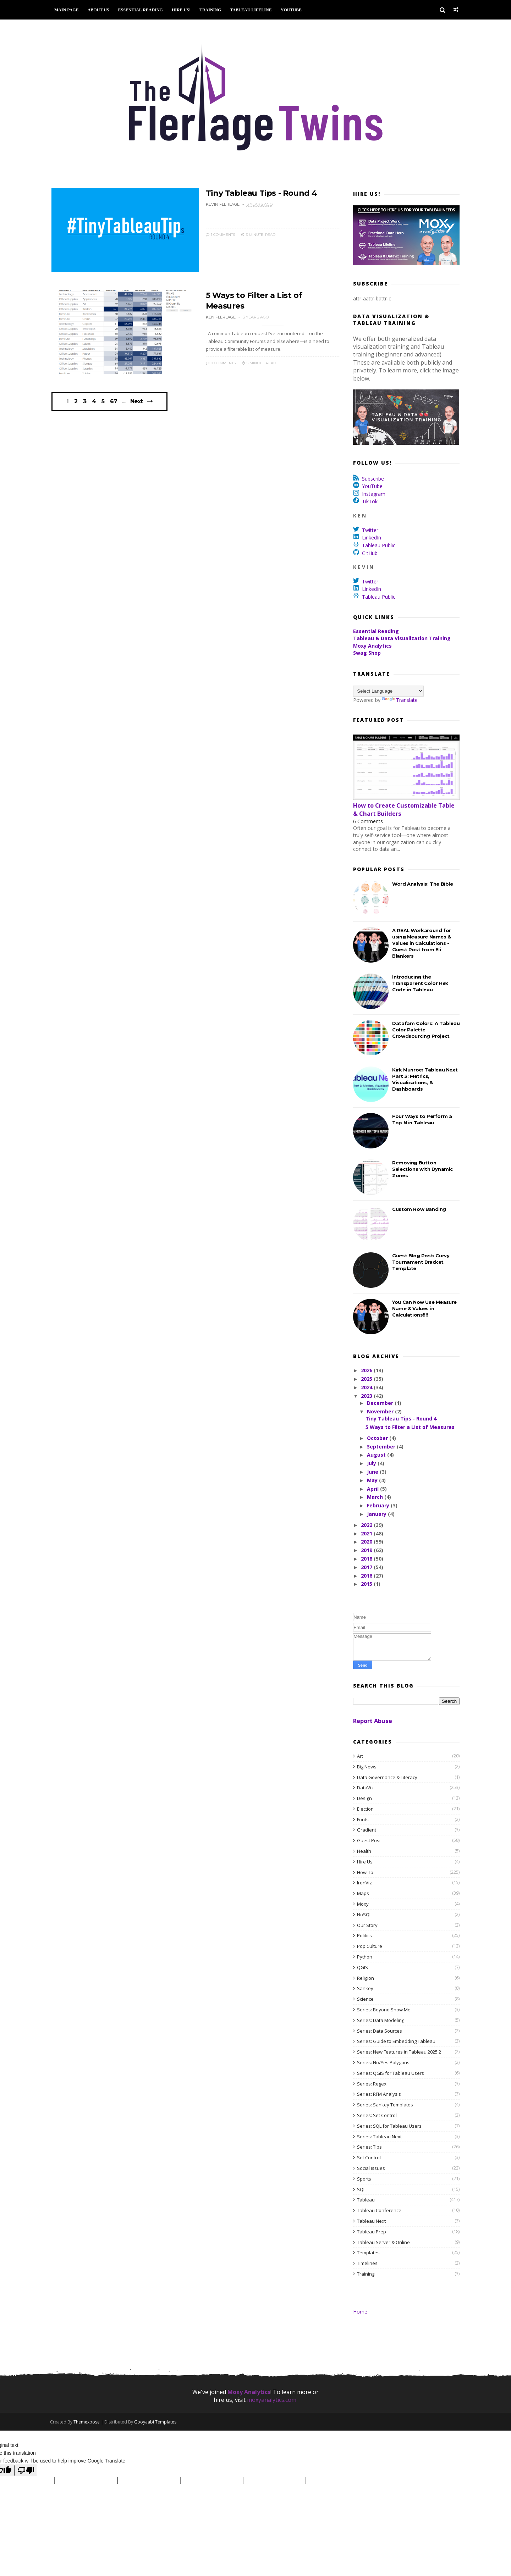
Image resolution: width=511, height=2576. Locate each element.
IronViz (364, 1883)
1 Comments (215, 234)
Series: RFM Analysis (379, 2094)
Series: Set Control (377, 2115)
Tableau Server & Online (383, 2242)
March (375, 1497)
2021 (367, 1533)
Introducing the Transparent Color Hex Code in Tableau (420, 983)
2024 (367, 1387)
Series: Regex (371, 2084)
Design (364, 1798)
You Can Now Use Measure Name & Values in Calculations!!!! (424, 1308)
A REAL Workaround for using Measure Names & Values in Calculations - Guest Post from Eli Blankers (421, 943)
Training (211, 9)
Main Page (68, 9)
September (381, 1446)
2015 (367, 1584)
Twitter (370, 530)
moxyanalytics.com (271, 2400)
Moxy (363, 1904)
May (373, 1480)
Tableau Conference (379, 2210)
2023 (367, 1395)
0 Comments (215, 363)
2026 (367, 1370)
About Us (100, 9)
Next (137, 403)
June (373, 1471)
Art (360, 1756)
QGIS (362, 1967)
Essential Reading (142, 9)
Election (365, 1809)
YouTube (292, 9)
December (380, 1403)
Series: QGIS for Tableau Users (390, 2073)
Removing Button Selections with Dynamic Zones (422, 1169)
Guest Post (369, 1841)
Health (364, 1851)
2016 (367, 1575)
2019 (367, 1550)
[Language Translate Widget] (388, 691)
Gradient (366, 1830)
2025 (367, 1379)
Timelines (367, 2263)
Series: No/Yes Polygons (383, 2062)
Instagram (373, 494)
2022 (367, 1525)
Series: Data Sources (379, 2031)
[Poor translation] (26, 2471)
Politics (364, 1936)
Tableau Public (378, 545)
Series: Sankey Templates (385, 2105)
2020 (367, 1542)
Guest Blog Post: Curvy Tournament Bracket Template (420, 1262)
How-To (365, 1872)
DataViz (365, 1788)
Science (365, 1999)
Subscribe (373, 478)
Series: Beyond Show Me (384, 2009)
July (372, 1463)
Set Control (369, 2158)
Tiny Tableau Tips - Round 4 (256, 193)
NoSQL (364, 1914)
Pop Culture (369, 1946)
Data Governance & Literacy (387, 1777)
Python (364, 1957)
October (378, 1438)
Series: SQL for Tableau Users (389, 2126)
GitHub (370, 553)
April (373, 1488)
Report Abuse (372, 1721)
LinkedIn (371, 537)
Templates (368, 2253)
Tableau (366, 2200)
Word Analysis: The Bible (422, 884)
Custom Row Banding (419, 1209)
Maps (363, 1893)
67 (113, 403)
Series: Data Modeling (380, 2020)
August (377, 1455)
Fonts (363, 1819)
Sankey (365, 1988)
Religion (365, 1978)
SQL (361, 2189)
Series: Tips (369, 2147)
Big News (367, 1766)
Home (360, 2311)
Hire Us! (182, 9)
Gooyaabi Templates (157, 2422)
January (377, 1514)
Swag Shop (367, 652)
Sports (364, 2179)
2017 (367, 1567)
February (378, 1505)
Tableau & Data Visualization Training (402, 638)
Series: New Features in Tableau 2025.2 (399, 2052)
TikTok (370, 501)
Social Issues (371, 2168)
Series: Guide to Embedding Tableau (396, 2041)
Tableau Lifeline (252, 9)
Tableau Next (371, 2221)
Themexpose (88, 2422)
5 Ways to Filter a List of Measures (410, 1427)
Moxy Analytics (372, 645)
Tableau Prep (371, 2231)
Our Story (367, 1925)
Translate (400, 700)
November (381, 1411)
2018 (367, 1558)
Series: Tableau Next (379, 2136)
